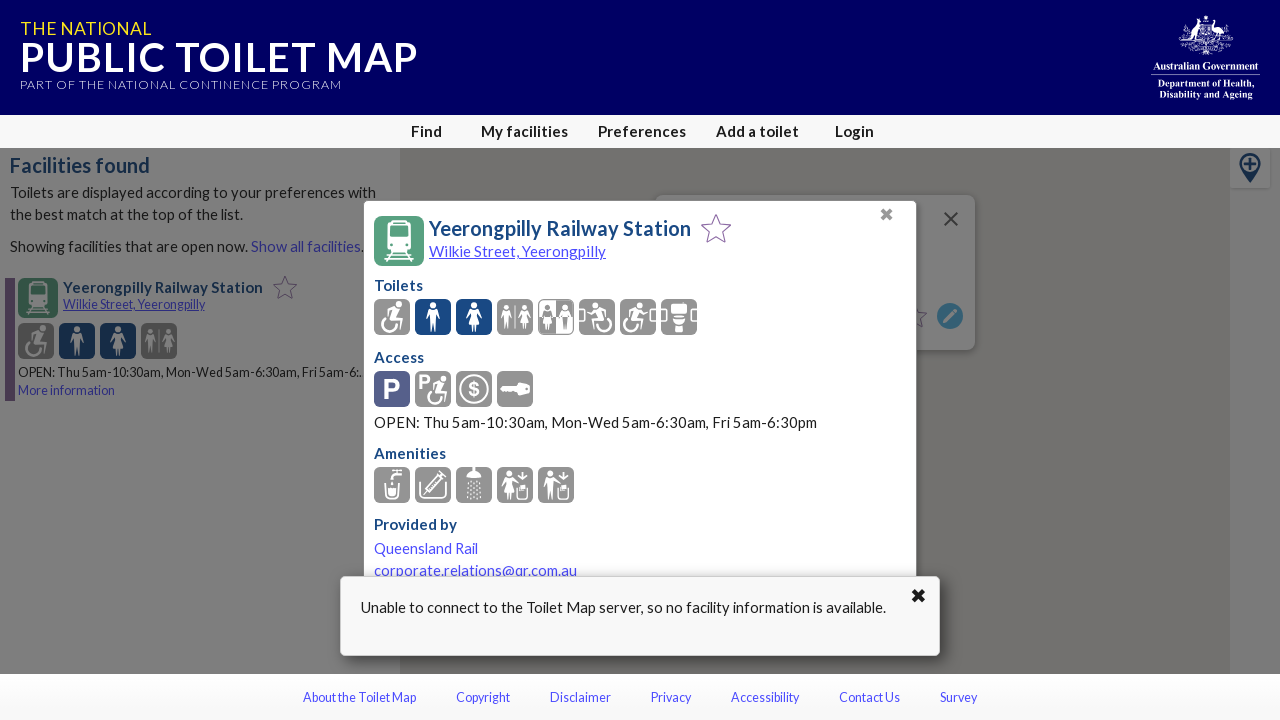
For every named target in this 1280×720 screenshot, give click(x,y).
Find (426, 131)
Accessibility (765, 697)
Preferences (642, 131)
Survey (958, 697)
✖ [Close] (886, 214)
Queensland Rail (426, 548)
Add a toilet (757, 131)
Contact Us (869, 697)
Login (854, 131)
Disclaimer (580, 697)
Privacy (671, 697)
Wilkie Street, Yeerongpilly (517, 251)
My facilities (524, 131)
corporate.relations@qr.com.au (475, 570)
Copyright (483, 697)
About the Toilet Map (359, 697)
